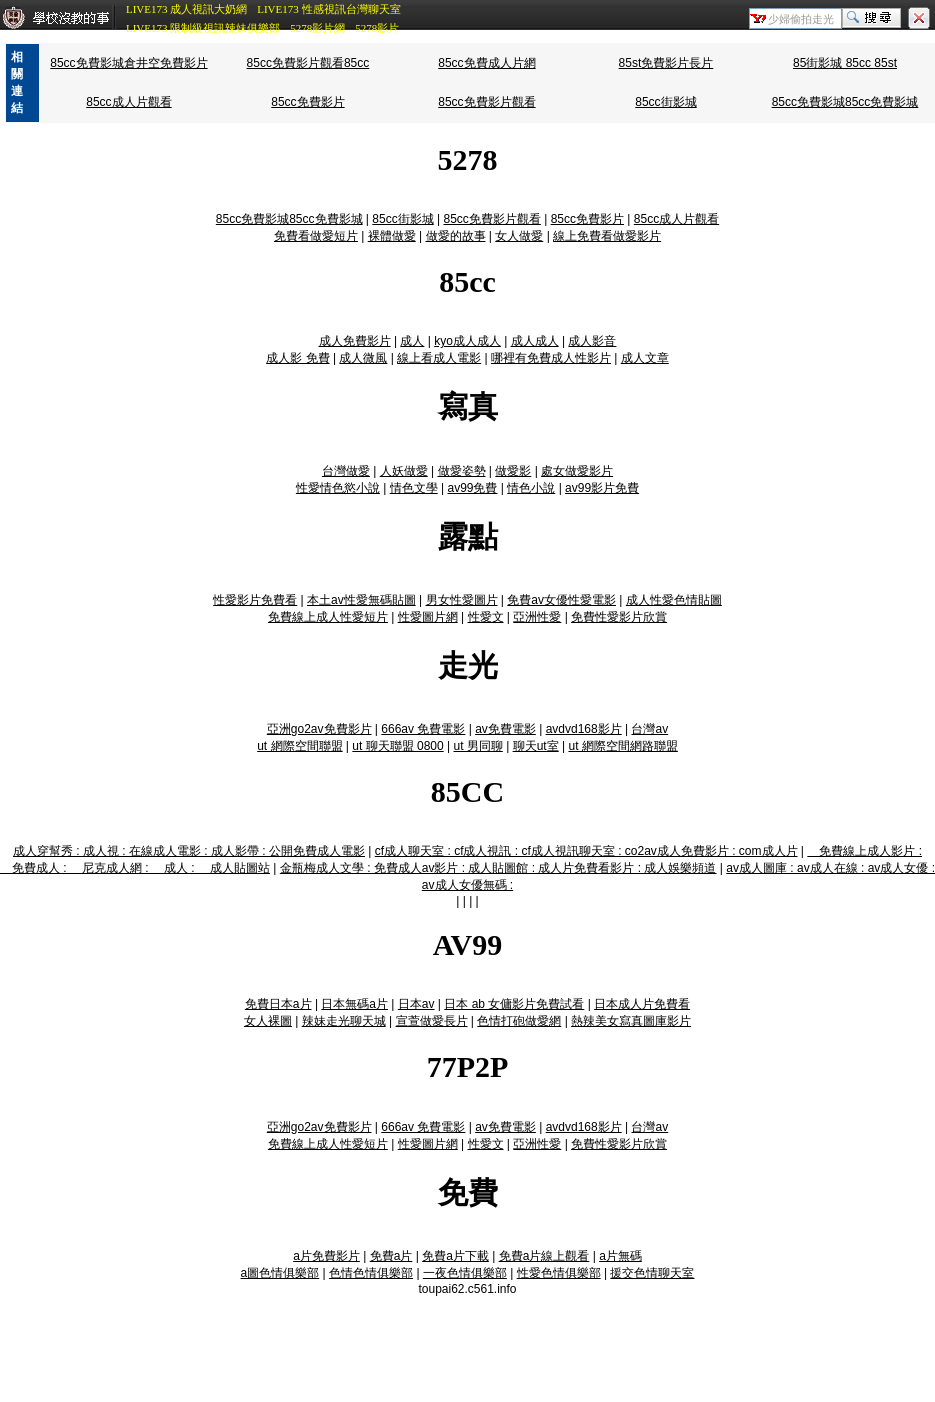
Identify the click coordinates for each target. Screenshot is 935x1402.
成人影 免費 (297, 358)
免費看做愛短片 (316, 236)
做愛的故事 (456, 236)
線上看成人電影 (439, 358)
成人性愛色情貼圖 (674, 600)
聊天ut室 (536, 746)
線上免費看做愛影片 (607, 236)
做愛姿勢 (462, 471)
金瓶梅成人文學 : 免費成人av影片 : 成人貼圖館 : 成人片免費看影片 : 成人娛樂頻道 (498, 868)
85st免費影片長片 (666, 63)
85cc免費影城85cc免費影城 (845, 102)
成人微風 (363, 358)
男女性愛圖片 (462, 600)
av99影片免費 (602, 488)
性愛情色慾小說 (338, 488)
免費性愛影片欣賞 (619, 617)
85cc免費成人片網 (486, 63)
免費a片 (391, 1256)
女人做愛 (519, 236)
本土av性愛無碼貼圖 (361, 600)
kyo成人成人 (467, 341)
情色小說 (531, 488)
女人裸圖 (268, 1021)
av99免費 (472, 488)
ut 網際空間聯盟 (299, 746)
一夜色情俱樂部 (465, 1273)
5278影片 (377, 28)
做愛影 (513, 471)
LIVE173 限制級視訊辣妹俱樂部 (203, 28)
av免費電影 (505, 729)
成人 (412, 341)
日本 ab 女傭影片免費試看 (514, 1004)
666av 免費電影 (423, 729)
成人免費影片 (355, 341)
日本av (416, 1004)
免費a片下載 (455, 1256)
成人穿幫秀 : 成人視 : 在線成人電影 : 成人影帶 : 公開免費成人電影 (189, 851)
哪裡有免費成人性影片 (551, 358)
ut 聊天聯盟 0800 (397, 746)
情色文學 (414, 488)
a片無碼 (620, 1256)
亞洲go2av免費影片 (319, 729)
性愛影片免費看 (255, 600)
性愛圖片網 (428, 617)
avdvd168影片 (584, 729)
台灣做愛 (346, 471)
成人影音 (592, 341)
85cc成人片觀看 (128, 102)
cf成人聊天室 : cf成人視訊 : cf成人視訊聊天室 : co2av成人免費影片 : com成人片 (586, 851)
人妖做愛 (404, 471)
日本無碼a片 (354, 1004)
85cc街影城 (665, 102)
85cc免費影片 (307, 102)
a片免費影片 (326, 1256)
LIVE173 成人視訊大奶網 (186, 9)
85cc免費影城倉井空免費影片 (128, 63)
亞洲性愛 (537, 617)
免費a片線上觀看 (544, 1256)
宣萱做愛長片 (432, 1021)
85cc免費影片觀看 (486, 102)
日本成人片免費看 (642, 1004)
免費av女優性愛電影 (561, 600)
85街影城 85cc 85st (845, 63)
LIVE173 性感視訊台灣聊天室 (328, 9)
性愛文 (486, 617)
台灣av (649, 729)
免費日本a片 (278, 1004)
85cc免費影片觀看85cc (308, 63)
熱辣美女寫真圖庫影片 (631, 1021)
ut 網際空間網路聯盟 (622, 746)
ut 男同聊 (478, 746)
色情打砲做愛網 (519, 1021)
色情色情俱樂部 (371, 1273)
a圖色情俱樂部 (280, 1273)
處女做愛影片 (577, 471)
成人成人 (535, 341)
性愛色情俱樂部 (559, 1273)
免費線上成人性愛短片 (328, 617)
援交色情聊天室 (652, 1273)
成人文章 (645, 358)
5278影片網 (317, 28)
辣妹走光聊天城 (344, 1021)
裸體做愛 (392, 236)
